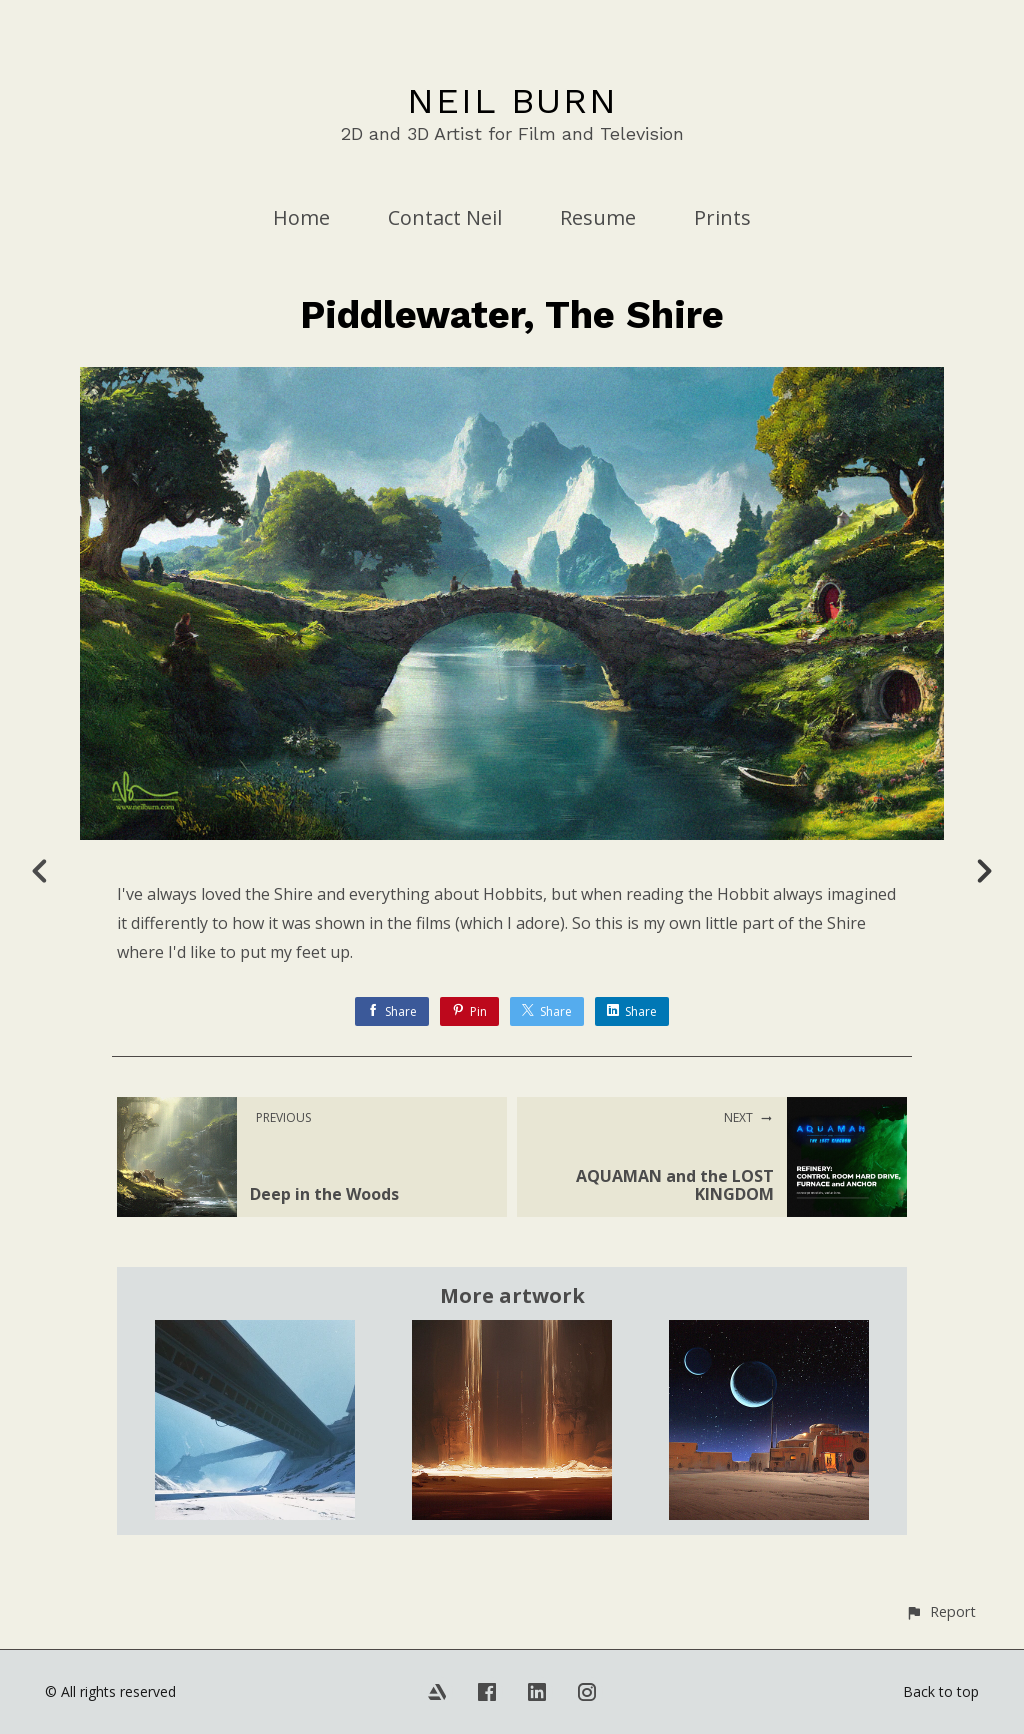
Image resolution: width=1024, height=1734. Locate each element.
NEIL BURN (512, 101)
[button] (940, 1611)
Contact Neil (445, 217)
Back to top (941, 1691)
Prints (722, 217)
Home (301, 217)
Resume (598, 217)
